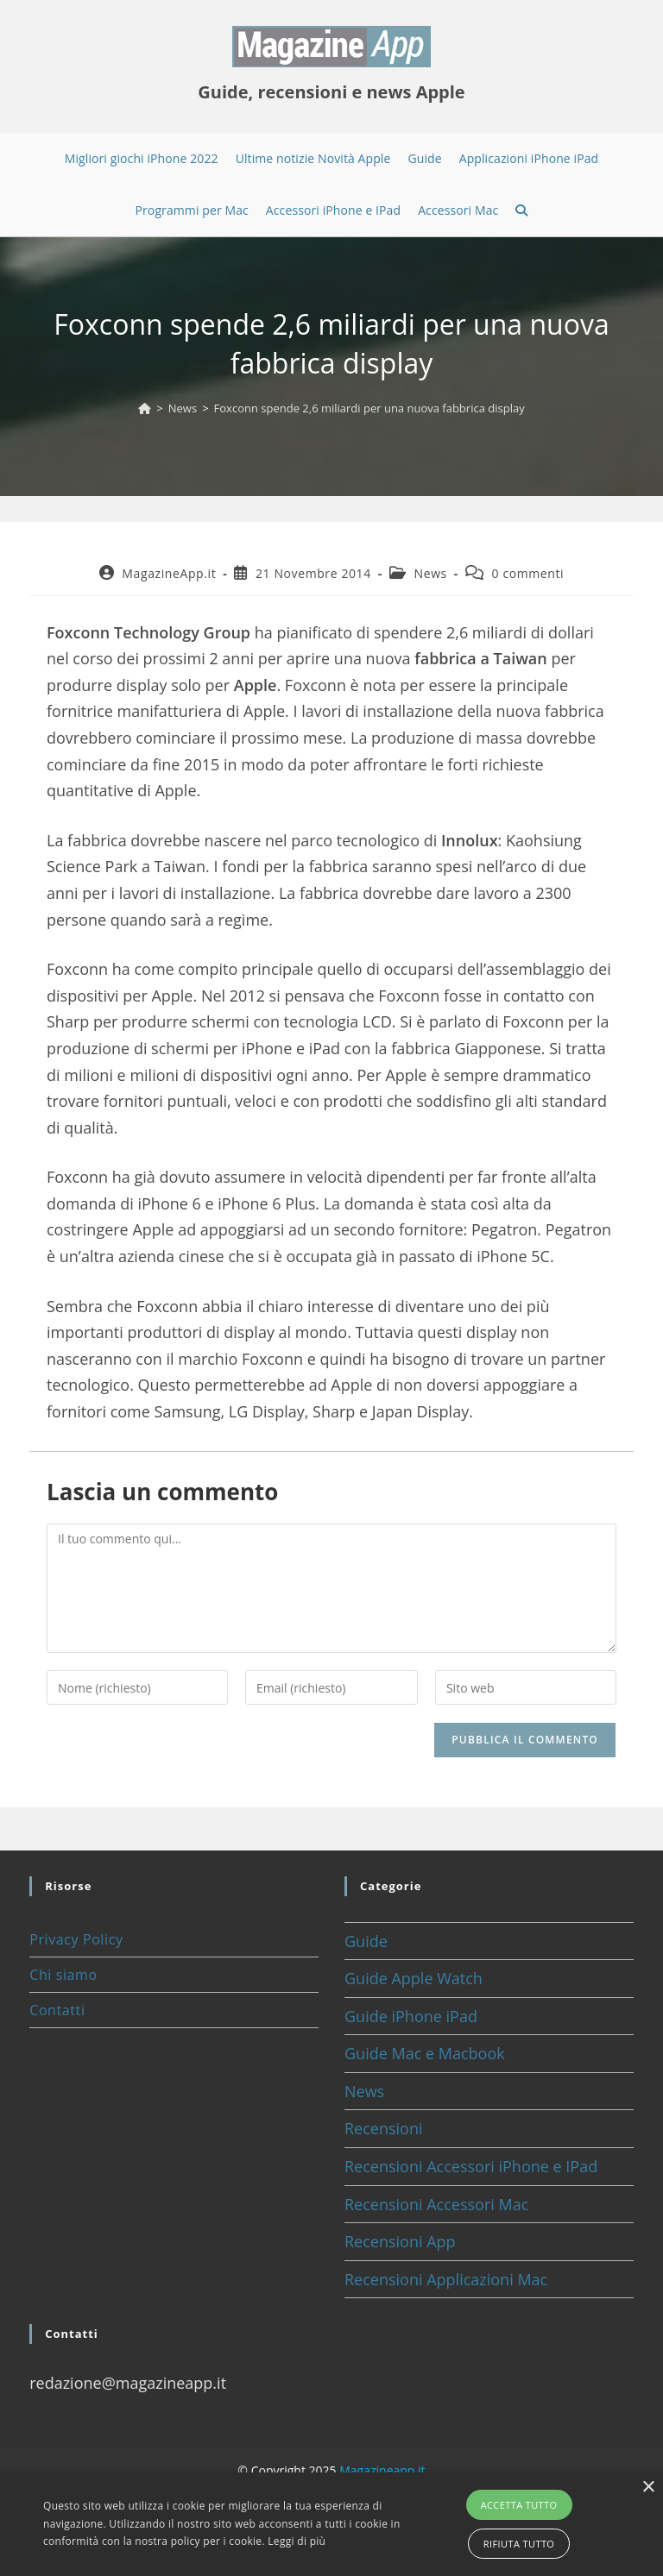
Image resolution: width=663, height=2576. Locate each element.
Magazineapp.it (382, 2470)
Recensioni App (400, 2241)
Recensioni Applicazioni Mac (445, 2279)
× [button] (647, 2487)
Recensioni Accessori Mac (436, 2204)
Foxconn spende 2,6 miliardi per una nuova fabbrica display (369, 408)
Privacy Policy (76, 1939)
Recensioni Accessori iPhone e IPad (470, 2166)
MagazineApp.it (169, 573)
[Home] (144, 408)
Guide (366, 1941)
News (430, 573)
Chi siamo (63, 1974)
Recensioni (383, 2128)
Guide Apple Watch (413, 1978)
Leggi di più (296, 2541)
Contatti (57, 2010)
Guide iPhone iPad (410, 2016)
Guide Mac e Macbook (424, 2053)
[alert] (331, 2524)
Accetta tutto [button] (519, 2504)
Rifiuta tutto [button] (518, 2543)
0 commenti (528, 573)
